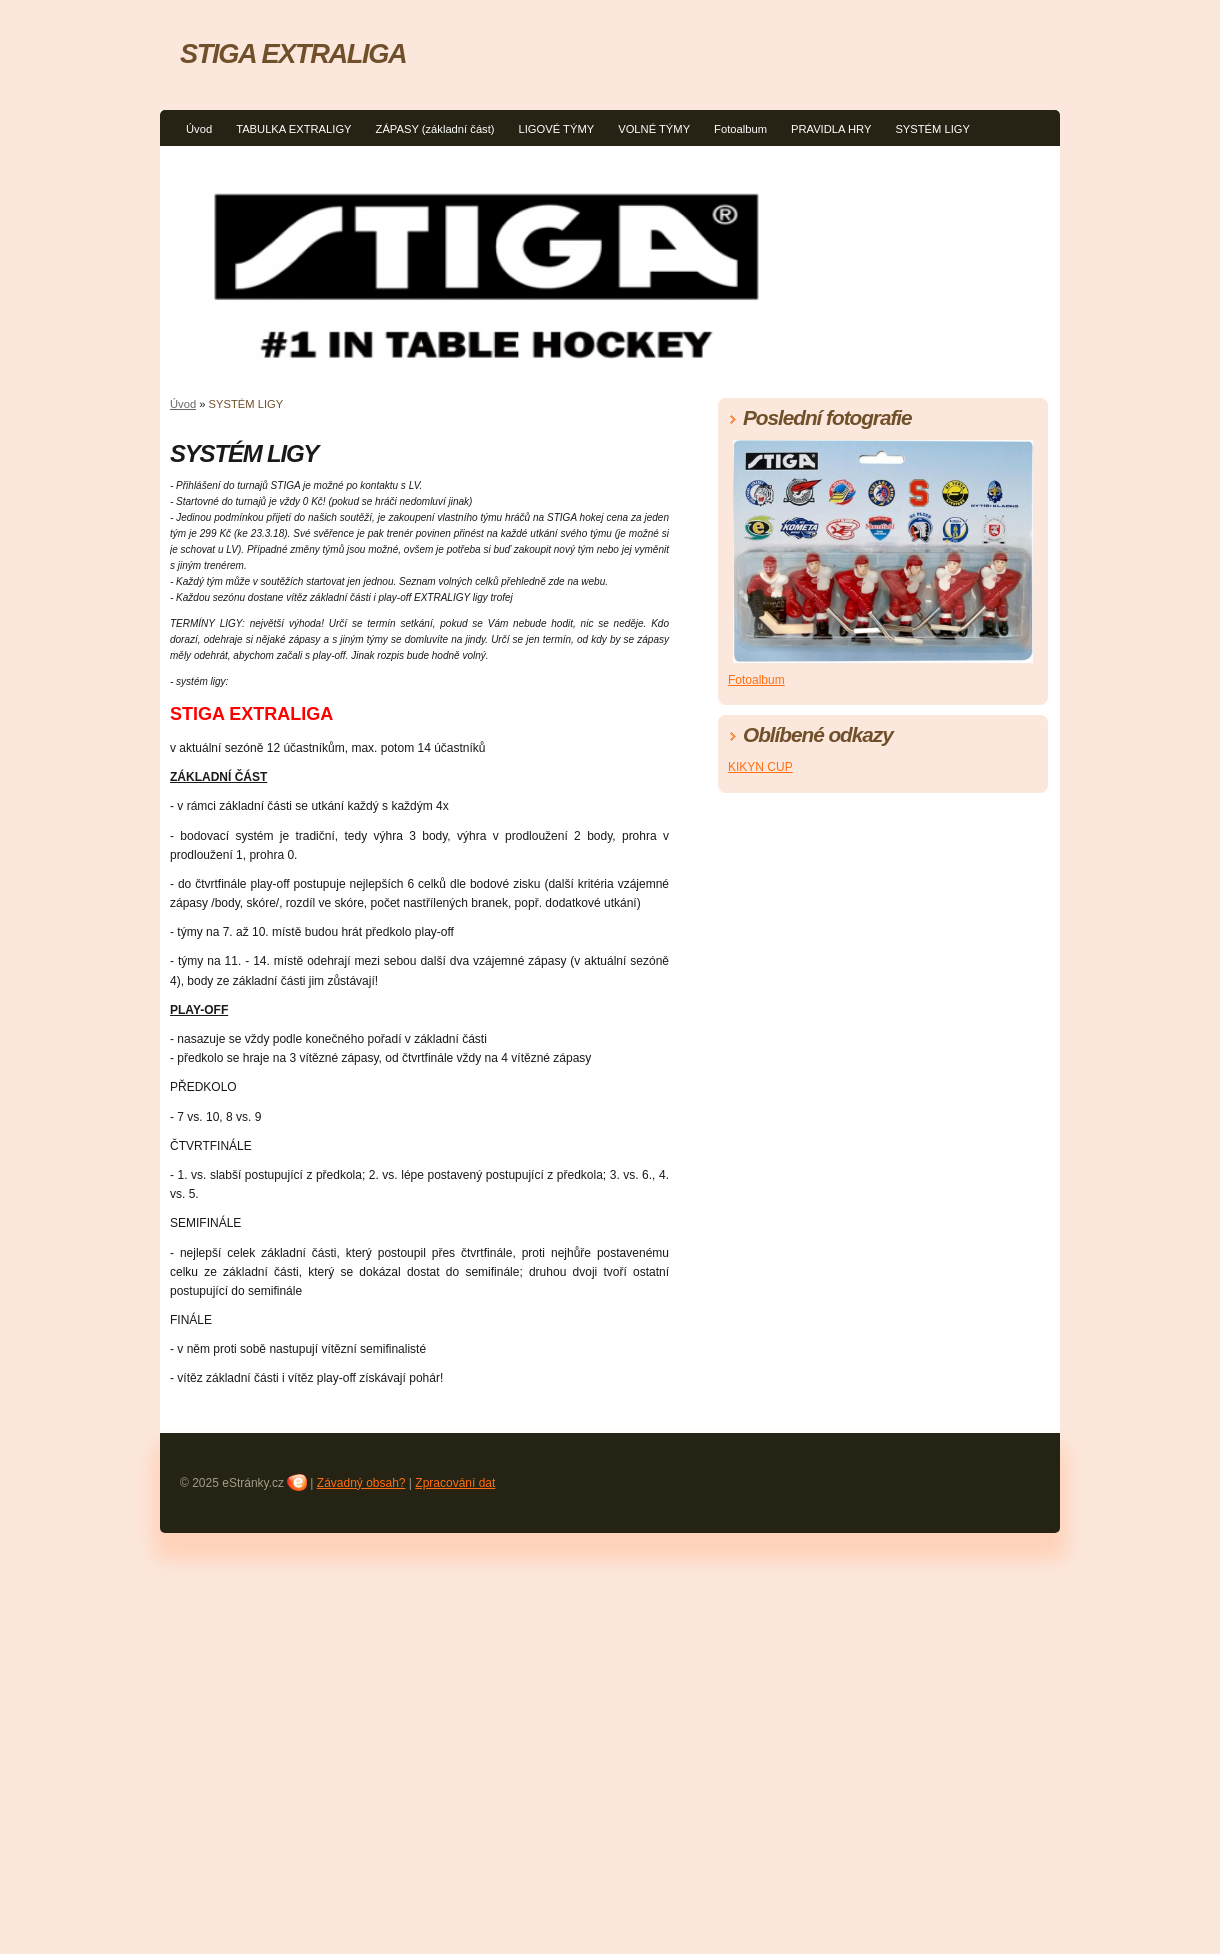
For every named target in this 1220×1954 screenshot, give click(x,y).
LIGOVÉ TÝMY (557, 129)
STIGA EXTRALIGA (293, 53)
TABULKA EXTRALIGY (293, 129)
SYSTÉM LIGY (932, 129)
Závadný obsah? (361, 1483)
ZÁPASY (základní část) (435, 129)
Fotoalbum (740, 129)
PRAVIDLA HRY (831, 129)
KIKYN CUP (760, 767)
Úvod (199, 129)
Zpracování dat (455, 1483)
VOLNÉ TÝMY (654, 129)
